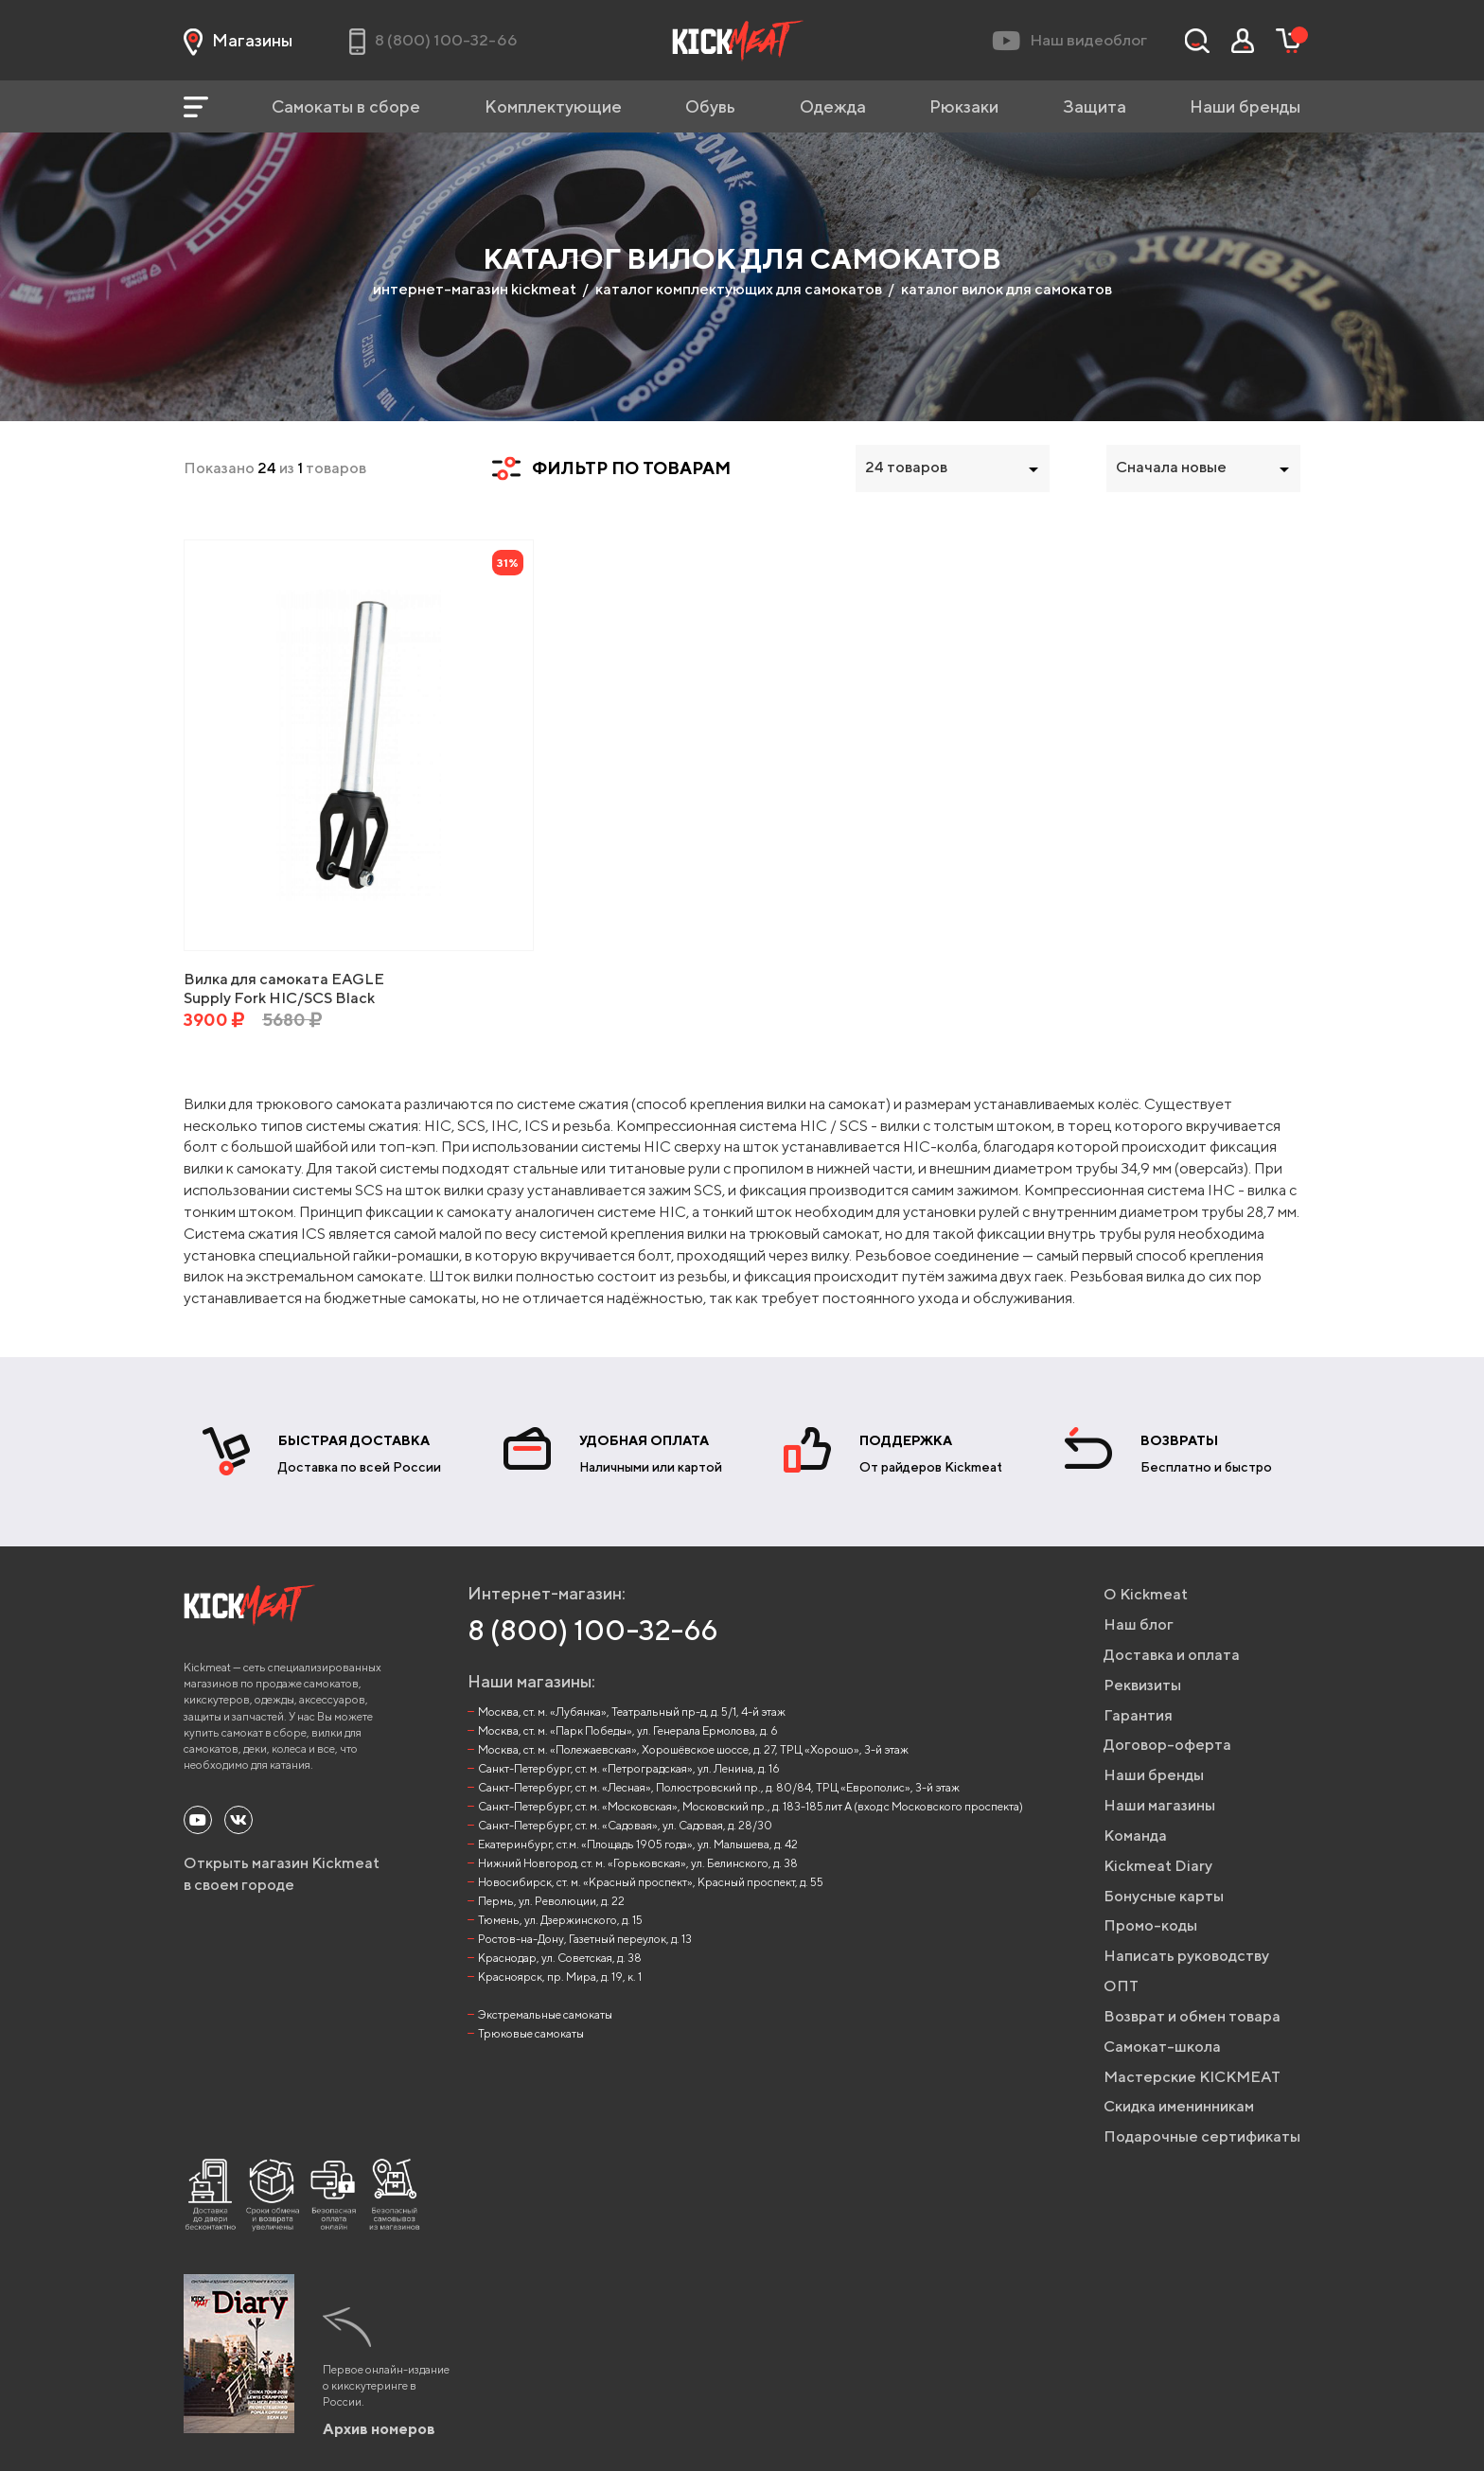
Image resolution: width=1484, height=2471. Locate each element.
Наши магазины (1159, 1805)
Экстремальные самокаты (545, 2014)
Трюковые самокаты (531, 2033)
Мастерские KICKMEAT (1192, 2077)
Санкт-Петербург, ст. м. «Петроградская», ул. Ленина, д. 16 (629, 1768)
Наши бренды (1245, 106)
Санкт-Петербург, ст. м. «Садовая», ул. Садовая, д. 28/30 (625, 1825)
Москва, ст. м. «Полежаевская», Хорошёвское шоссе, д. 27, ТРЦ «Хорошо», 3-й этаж (693, 1749)
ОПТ (1121, 1986)
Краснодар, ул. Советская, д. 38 (560, 1957)
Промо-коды (1150, 1925)
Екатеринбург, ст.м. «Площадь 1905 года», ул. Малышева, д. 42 (638, 1844)
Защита (1094, 106)
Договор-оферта (1167, 1745)
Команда (1135, 1835)
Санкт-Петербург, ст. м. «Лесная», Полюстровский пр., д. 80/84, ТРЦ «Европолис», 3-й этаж (719, 1787)
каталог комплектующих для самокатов (738, 289)
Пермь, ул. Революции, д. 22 (551, 1901)
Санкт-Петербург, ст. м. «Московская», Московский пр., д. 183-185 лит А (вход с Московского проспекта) (750, 1806)
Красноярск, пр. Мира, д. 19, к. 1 (560, 1976)
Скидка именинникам (1179, 2106)
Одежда (833, 106)
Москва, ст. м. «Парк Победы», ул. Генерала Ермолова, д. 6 (628, 1730)
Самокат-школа (1162, 2047)
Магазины (238, 40)
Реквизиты (1142, 1685)
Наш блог (1139, 1624)
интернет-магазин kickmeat (474, 289)
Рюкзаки (963, 106)
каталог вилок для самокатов (1006, 289)
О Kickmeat (1146, 1594)
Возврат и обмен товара (1192, 2016)
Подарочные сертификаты (1202, 2136)
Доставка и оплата (1172, 1655)
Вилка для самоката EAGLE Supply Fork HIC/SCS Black (284, 988)
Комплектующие (553, 106)
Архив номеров (379, 2429)
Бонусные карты (1164, 1896)
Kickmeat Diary (1158, 1866)
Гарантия (1138, 1715)
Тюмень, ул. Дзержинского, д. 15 (560, 1920)
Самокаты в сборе (346, 106)
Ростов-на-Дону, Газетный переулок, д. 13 (585, 1939)
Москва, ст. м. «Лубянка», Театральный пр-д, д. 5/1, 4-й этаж (632, 1711)
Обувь (710, 106)
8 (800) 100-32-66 (593, 1630)
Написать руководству (1186, 1956)
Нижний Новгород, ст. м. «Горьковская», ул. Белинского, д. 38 (638, 1863)
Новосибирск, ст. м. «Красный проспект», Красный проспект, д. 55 (650, 1882)
